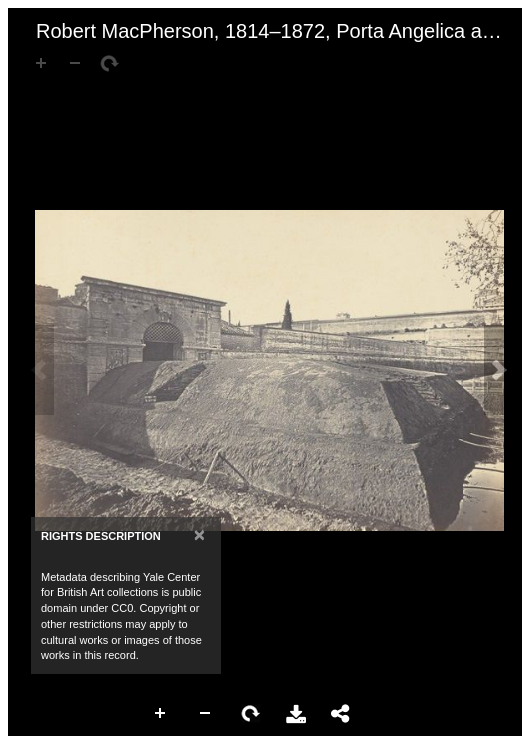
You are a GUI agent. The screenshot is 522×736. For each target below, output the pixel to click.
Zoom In (161, 714)
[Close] (199, 534)
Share (341, 714)
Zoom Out (206, 714)
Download (296, 714)
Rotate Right (251, 714)
